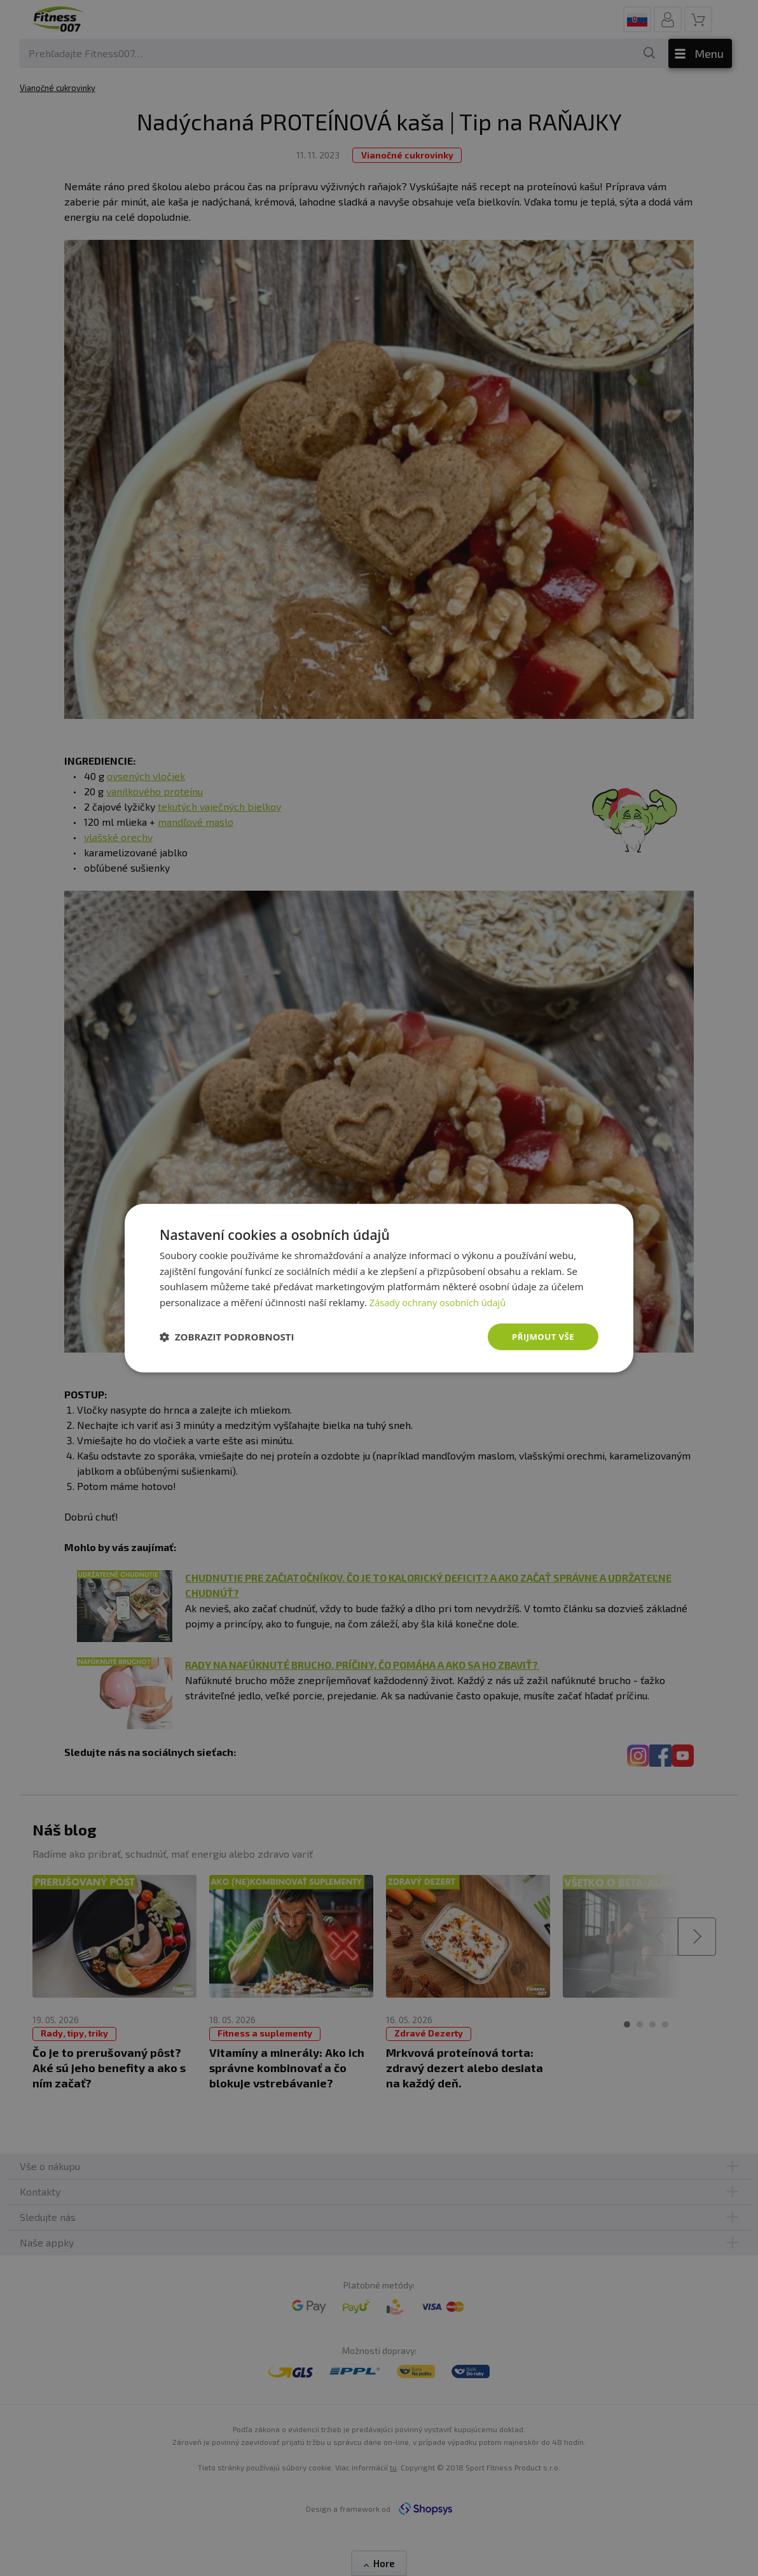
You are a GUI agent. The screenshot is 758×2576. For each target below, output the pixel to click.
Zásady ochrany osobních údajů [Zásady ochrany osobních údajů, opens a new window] (439, 1301)
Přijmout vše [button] (541, 1336)
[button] (227, 1336)
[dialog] (379, 1287)
